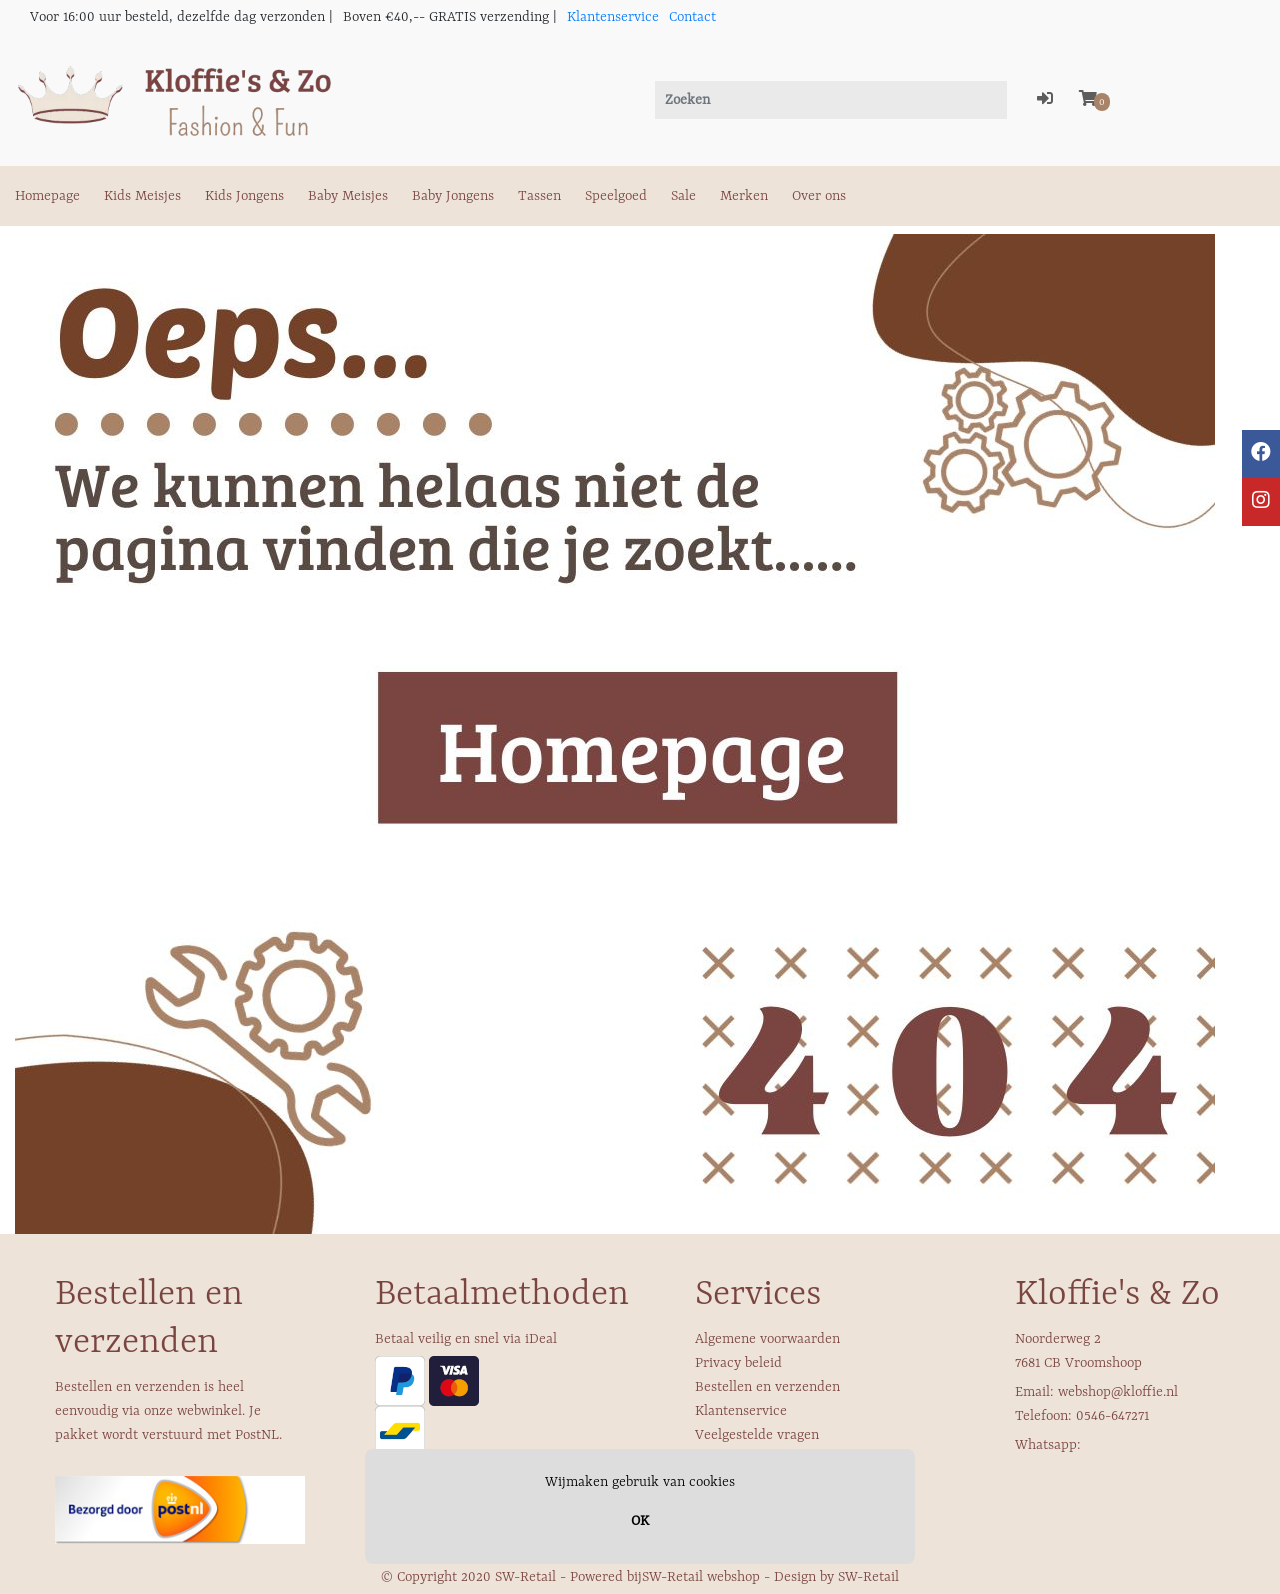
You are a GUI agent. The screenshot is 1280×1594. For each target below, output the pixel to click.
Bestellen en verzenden (767, 1387)
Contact (692, 17)
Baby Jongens (453, 196)
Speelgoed (616, 196)
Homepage (47, 196)
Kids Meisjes (142, 196)
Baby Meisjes (348, 196)
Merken (744, 196)
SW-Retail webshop (701, 1577)
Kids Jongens (244, 196)
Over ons (819, 196)
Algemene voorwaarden (767, 1339)
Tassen (539, 196)
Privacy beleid (738, 1363)
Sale (683, 196)
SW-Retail (868, 1577)
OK (640, 1521)
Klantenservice (613, 17)
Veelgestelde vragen (757, 1435)
